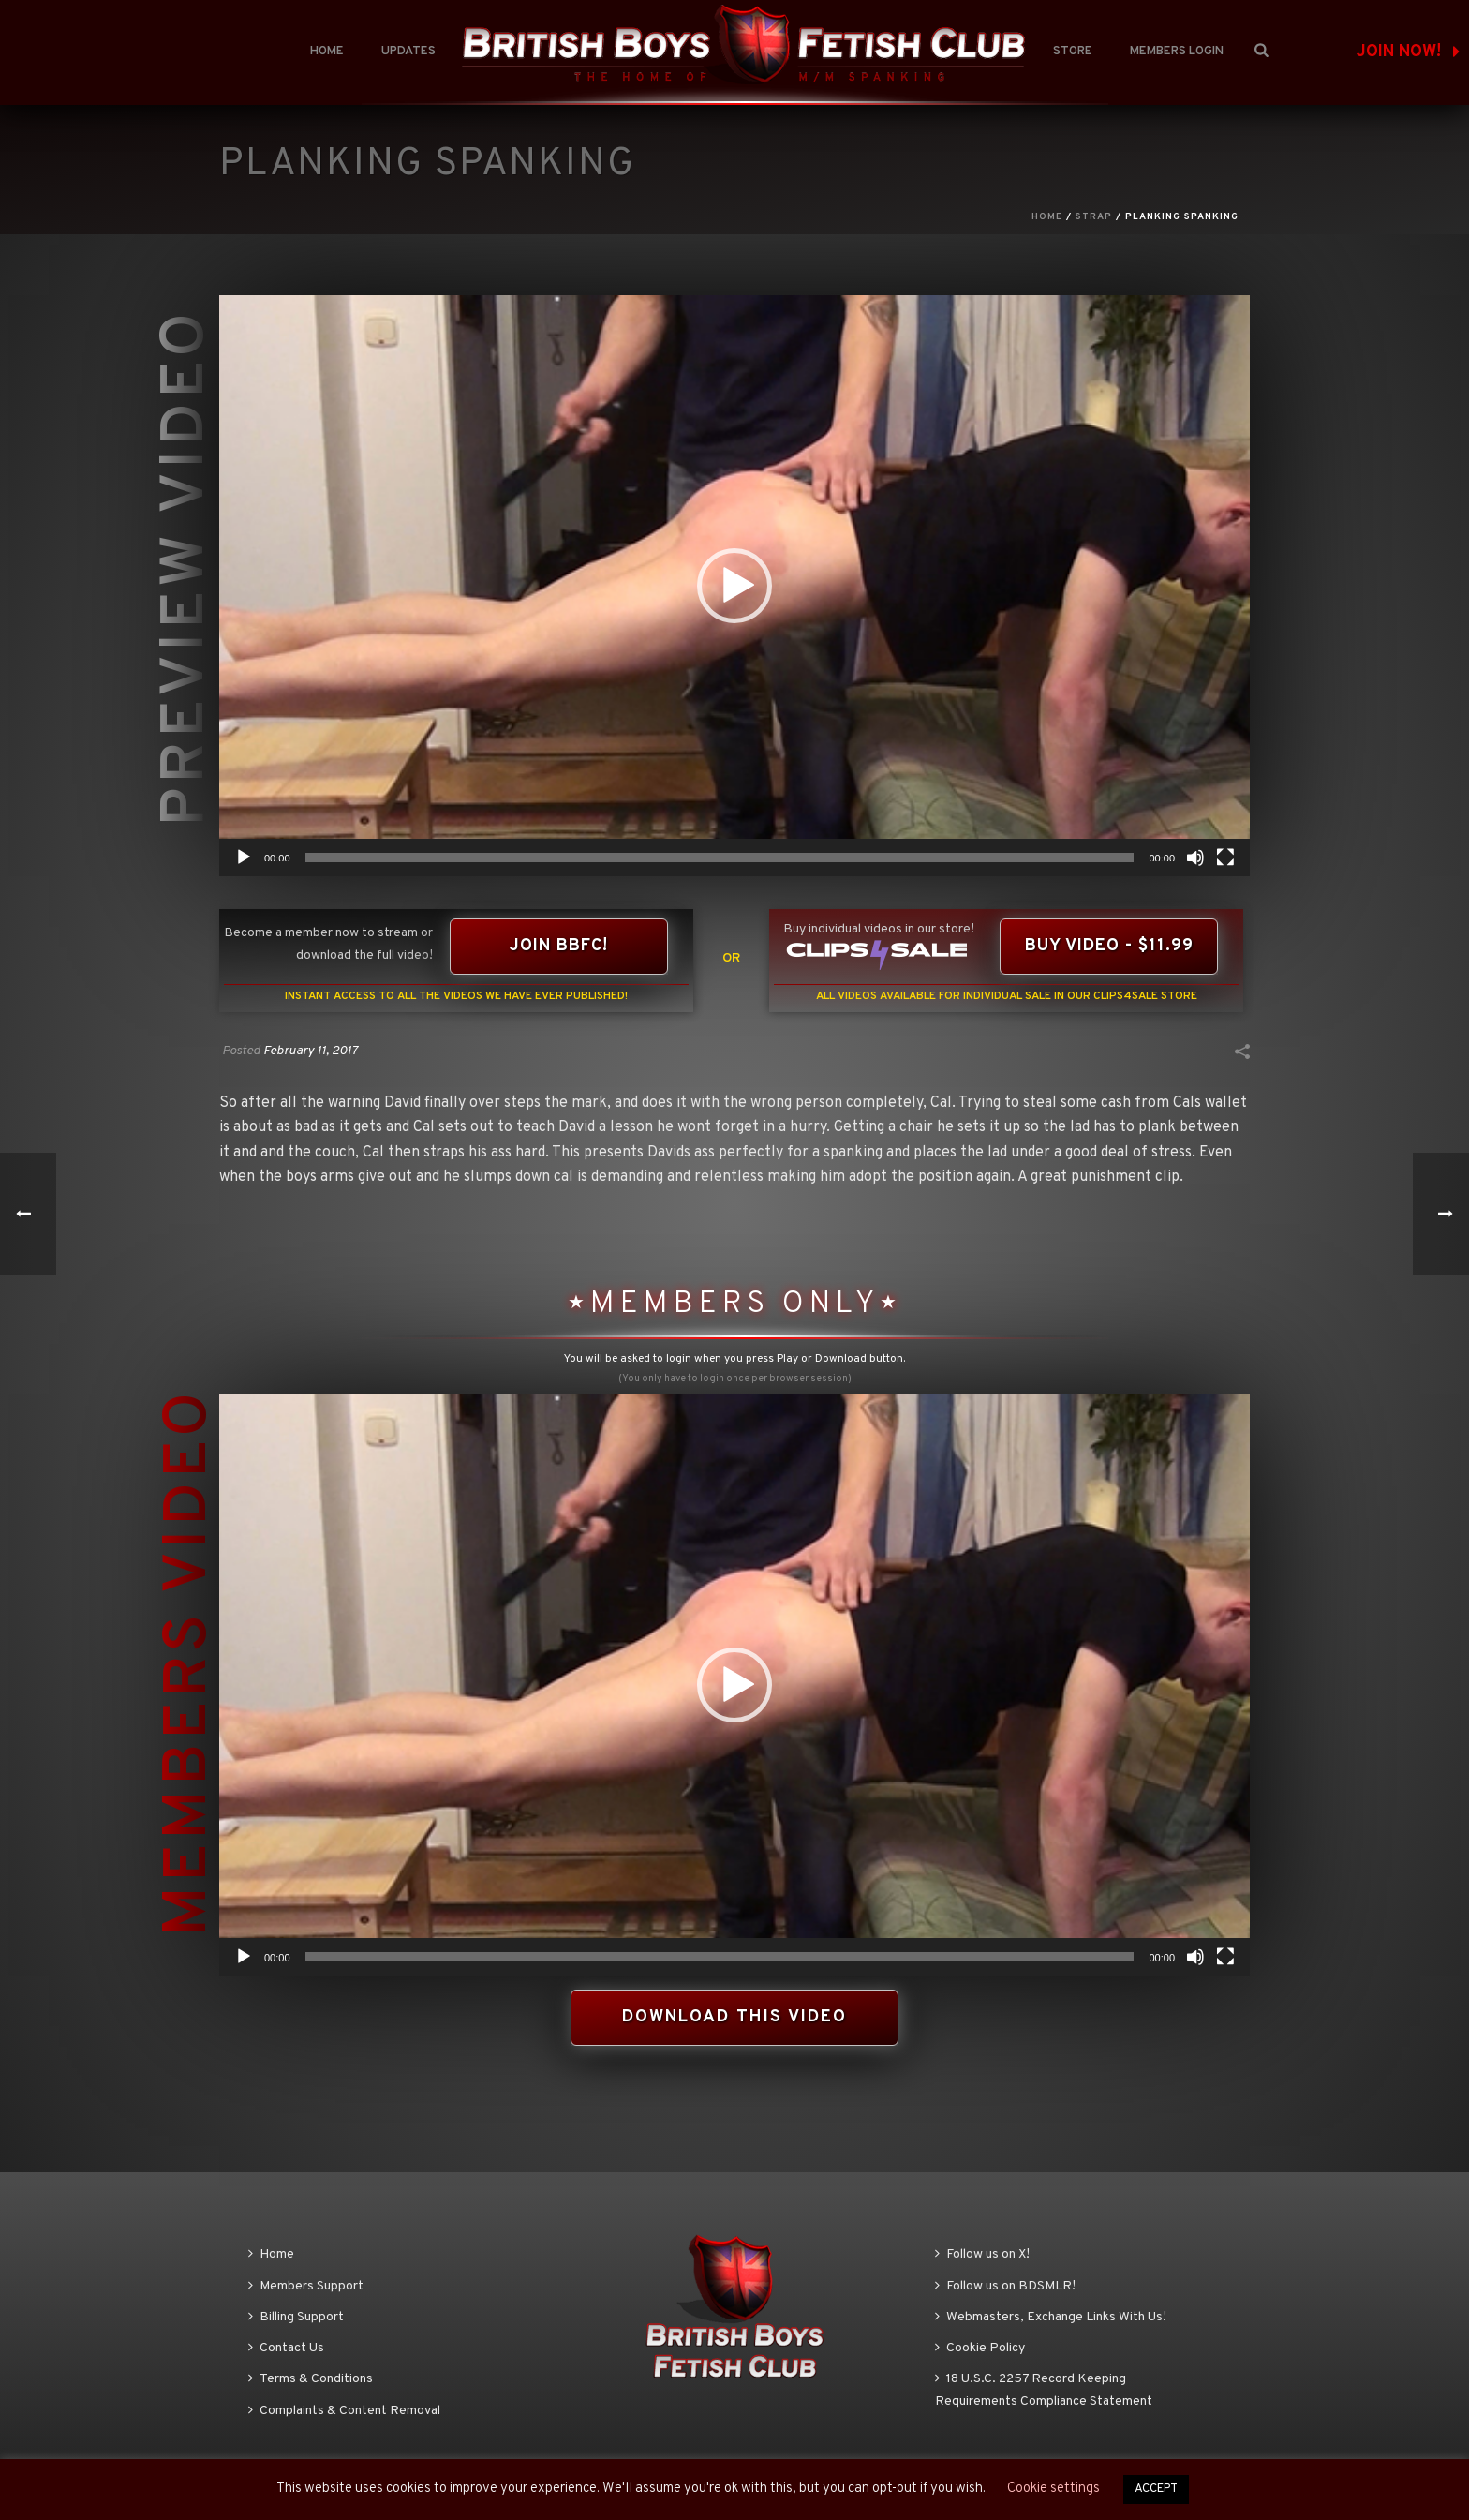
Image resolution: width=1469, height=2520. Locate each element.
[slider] (720, 857)
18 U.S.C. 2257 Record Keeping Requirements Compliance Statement (1043, 2389)
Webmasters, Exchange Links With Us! (1050, 2317)
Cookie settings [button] (1053, 2489)
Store (1072, 51)
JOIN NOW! (1408, 52)
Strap (1094, 217)
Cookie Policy (980, 2348)
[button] (734, 585)
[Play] (243, 857)
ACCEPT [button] (1156, 2489)
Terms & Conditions (310, 2379)
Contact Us (286, 2348)
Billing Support (296, 2317)
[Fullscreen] (1225, 857)
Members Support (306, 2286)
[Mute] (1195, 857)
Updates (408, 51)
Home (327, 51)
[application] (734, 585)
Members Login (1177, 51)
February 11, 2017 (310, 1051)
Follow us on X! (982, 2254)
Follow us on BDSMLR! (1005, 2286)
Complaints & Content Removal (344, 2411)
